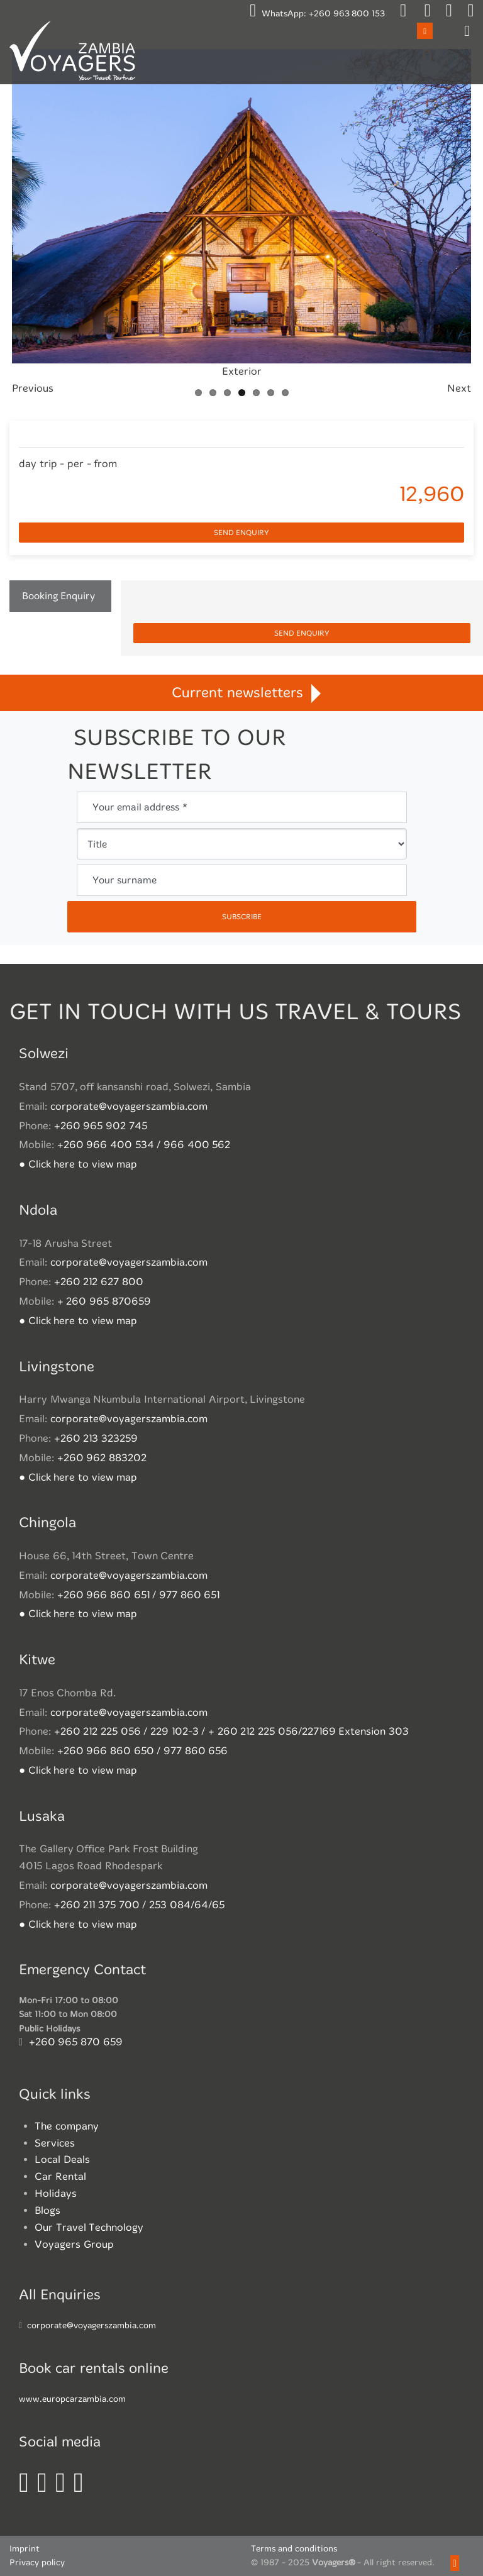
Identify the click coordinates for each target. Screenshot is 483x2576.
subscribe (242, 916)
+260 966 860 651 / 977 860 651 (138, 1595)
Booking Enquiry (58, 596)
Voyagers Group (74, 2244)
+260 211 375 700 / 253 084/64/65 (139, 1905)
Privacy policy (37, 2562)
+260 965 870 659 (76, 2042)
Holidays (56, 2193)
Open (424, 30)
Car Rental (60, 2176)
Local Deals (62, 2159)
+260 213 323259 (96, 1438)
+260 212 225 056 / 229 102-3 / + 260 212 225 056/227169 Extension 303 (231, 1731)
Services (55, 2143)
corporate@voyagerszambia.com (129, 1106)
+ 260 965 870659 (104, 1301)
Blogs (47, 2210)
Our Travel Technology (89, 2227)
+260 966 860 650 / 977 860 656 (142, 1751)
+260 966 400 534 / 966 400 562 (144, 1145)
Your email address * (139, 807)
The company (67, 2126)
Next (459, 388)
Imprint (24, 2548)
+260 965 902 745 (100, 1126)
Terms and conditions (294, 2548)
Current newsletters (241, 692)
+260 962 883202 (102, 1458)
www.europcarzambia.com (72, 2399)
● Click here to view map (78, 1164)
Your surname (124, 880)
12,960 (431, 494)
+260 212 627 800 (98, 1282)
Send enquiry (241, 532)
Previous (32, 388)
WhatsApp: (317, 13)
